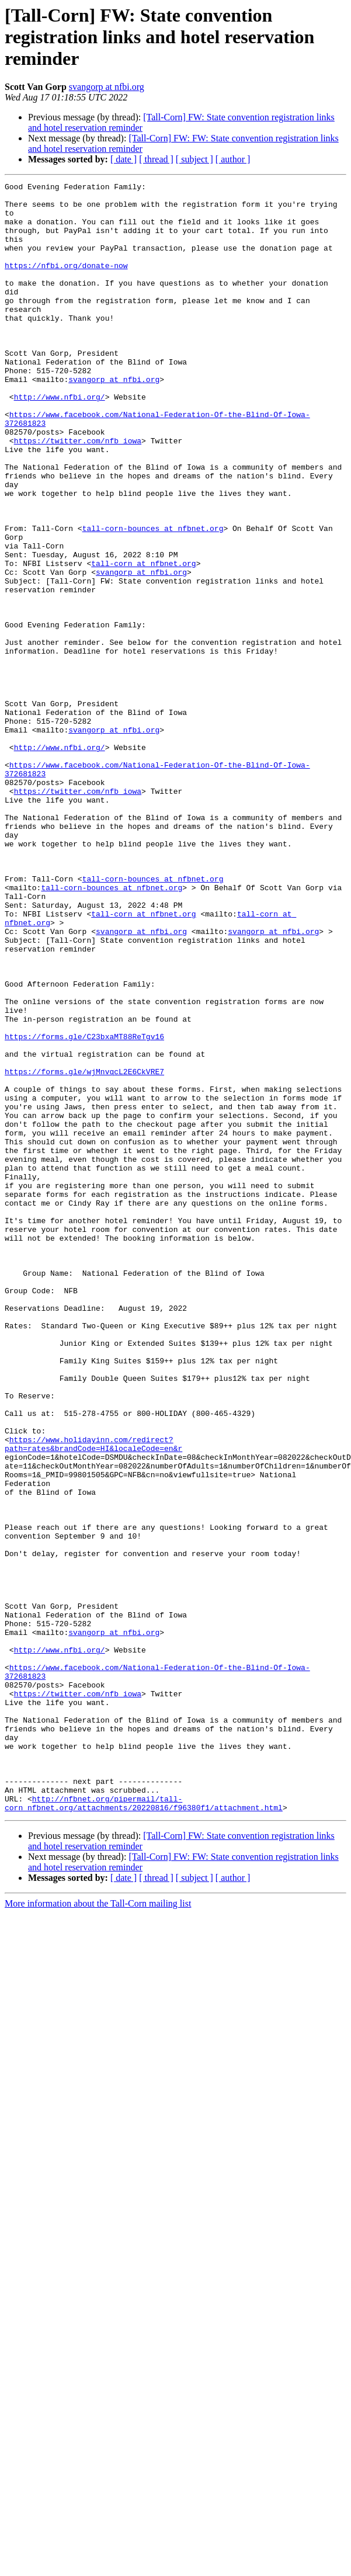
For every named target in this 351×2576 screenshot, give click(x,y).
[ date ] (123, 159)
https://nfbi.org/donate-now (66, 282)
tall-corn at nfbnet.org (143, 629)
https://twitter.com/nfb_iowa (77, 482)
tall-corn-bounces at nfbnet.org (153, 587)
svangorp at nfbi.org (106, 87)
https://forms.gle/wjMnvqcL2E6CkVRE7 (84, 1239)
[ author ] (233, 159)
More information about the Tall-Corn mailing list (98, 2198)
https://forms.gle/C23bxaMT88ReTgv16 (84, 1197)
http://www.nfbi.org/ (59, 430)
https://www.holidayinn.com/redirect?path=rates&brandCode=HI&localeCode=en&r (93, 1675)
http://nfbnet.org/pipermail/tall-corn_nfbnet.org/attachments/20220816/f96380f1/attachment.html (144, 2096)
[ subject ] (194, 159)
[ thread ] (156, 159)
